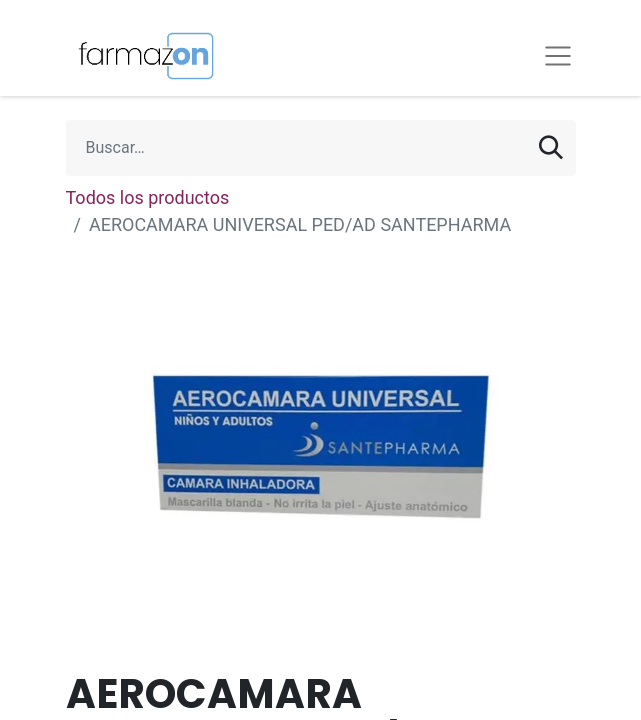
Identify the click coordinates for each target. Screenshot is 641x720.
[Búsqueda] (551, 148)
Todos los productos (148, 197)
